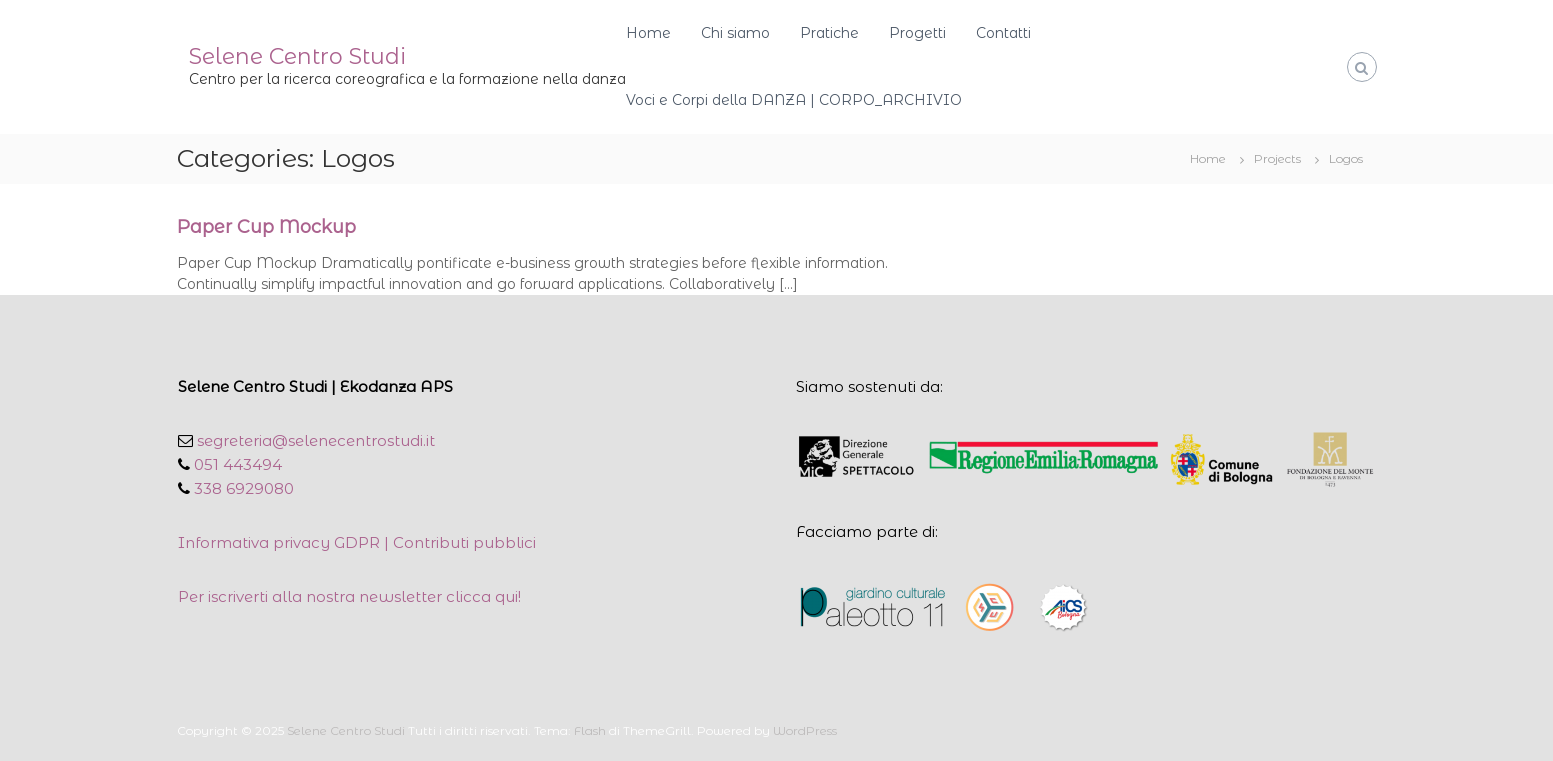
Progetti (917, 33)
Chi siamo (735, 33)
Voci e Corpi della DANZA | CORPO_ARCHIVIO (794, 100)
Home (648, 33)
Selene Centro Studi (297, 56)
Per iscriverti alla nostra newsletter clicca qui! (349, 596)
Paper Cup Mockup (266, 227)
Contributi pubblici (464, 542)
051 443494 (236, 464)
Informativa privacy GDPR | (285, 542)
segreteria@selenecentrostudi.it (314, 440)
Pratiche (829, 33)
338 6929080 (242, 488)
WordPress (805, 730)
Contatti (1003, 33)
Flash (590, 730)
